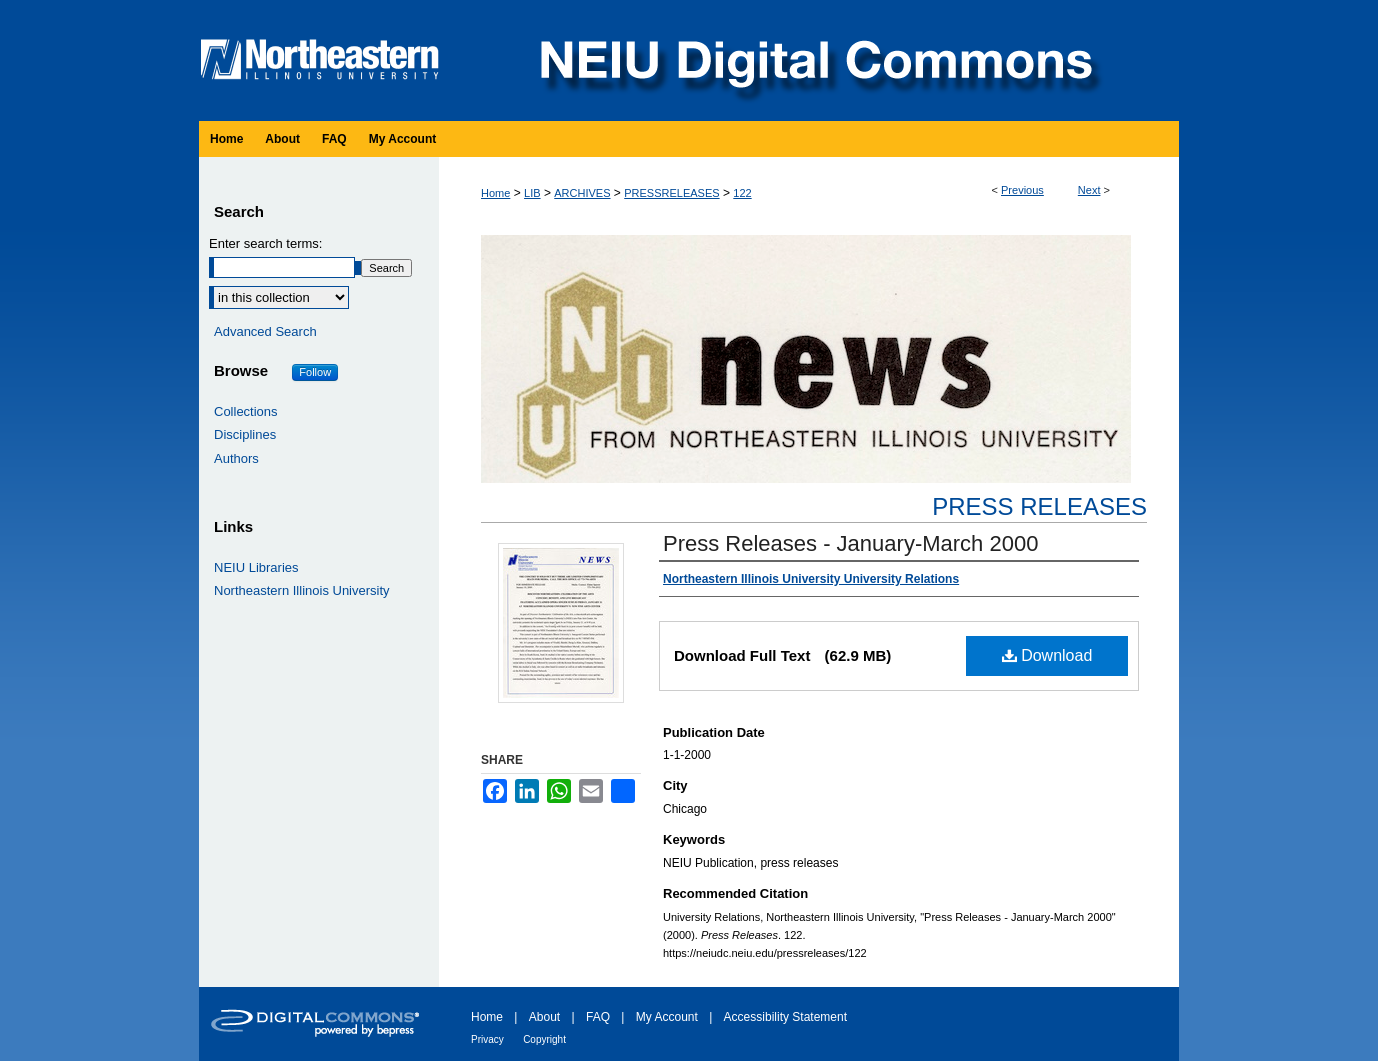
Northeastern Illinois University (302, 590)
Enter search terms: (265, 243)
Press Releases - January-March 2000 (850, 543)
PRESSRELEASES (671, 193)
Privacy (487, 1039)
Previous (1022, 190)
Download (1047, 655)
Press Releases (1039, 506)
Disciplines (245, 434)
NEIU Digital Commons (814, 60)
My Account (667, 1017)
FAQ (598, 1017)
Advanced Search (265, 331)
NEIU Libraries (256, 567)
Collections (246, 411)
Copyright (544, 1039)
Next (1089, 190)
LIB (532, 193)
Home (495, 193)
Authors (236, 458)
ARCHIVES (582, 193)
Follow (315, 372)
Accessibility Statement (785, 1017)
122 (742, 193)
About (544, 1017)
